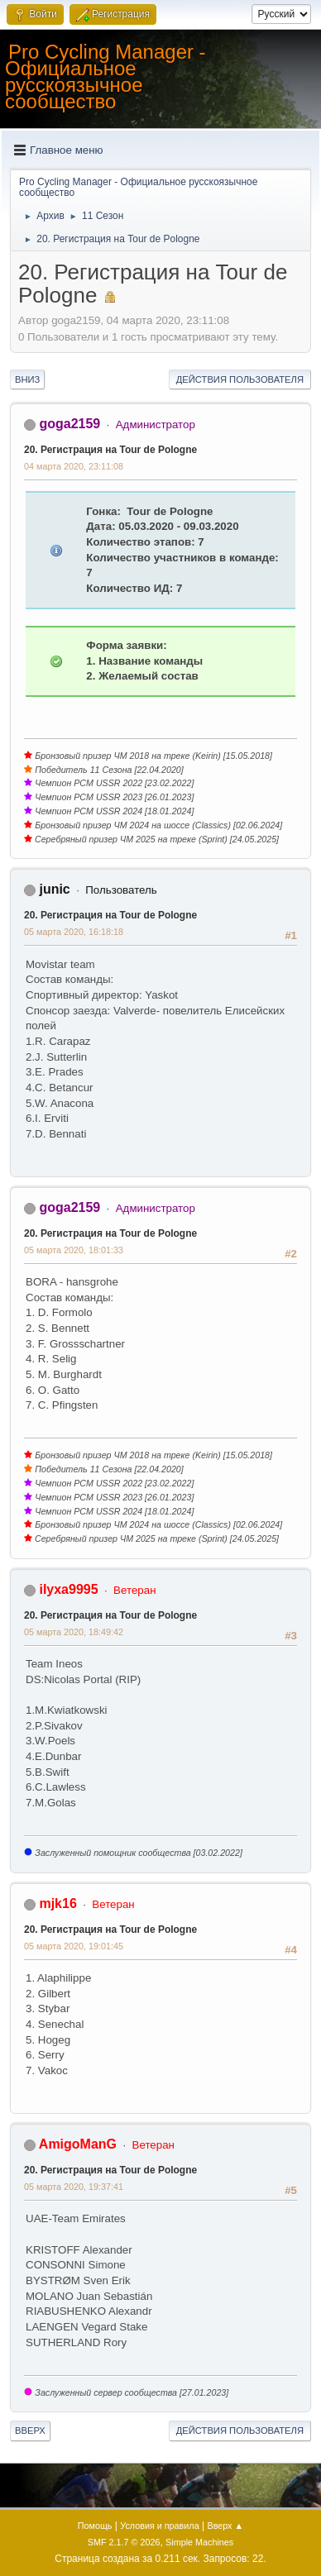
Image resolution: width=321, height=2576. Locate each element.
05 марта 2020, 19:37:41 (73, 2187)
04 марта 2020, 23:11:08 (73, 466)
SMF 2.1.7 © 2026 (124, 2542)
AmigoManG (78, 2144)
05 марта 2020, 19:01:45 (73, 1946)
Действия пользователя (240, 379)
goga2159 (69, 424)
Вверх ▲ (225, 2526)
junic (54, 889)
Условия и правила (159, 2526)
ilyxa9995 (68, 1589)
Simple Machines (199, 2542)
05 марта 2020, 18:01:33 (73, 1250)
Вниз (27, 379)
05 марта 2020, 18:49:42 (73, 1632)
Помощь (95, 2526)
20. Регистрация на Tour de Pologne (110, 450)
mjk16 (57, 1903)
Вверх (30, 2430)
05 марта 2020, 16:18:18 (73, 932)
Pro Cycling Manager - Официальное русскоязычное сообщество (105, 76)
